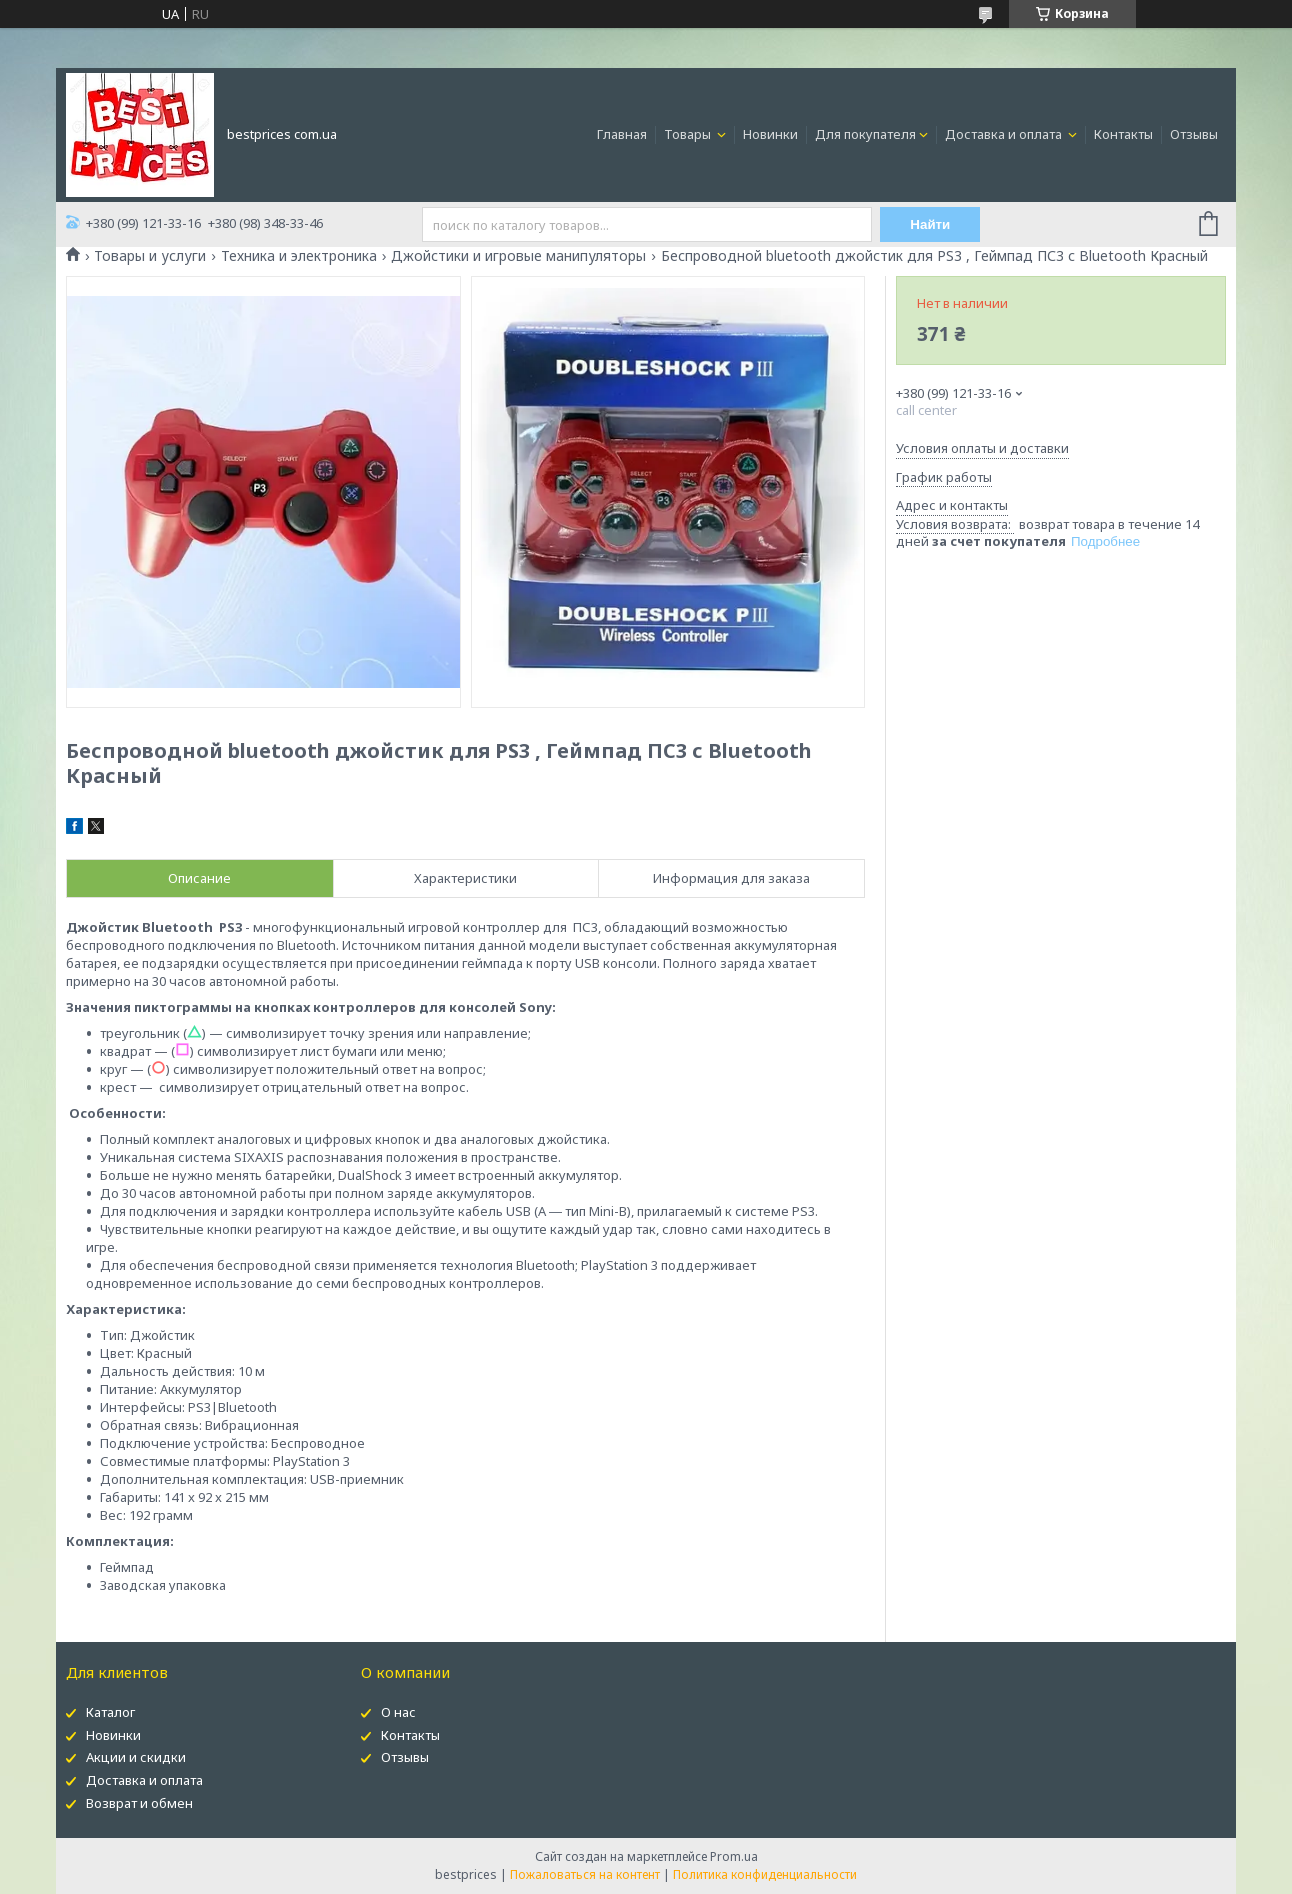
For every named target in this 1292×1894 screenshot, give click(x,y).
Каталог (110, 1712)
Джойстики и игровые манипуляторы (518, 256)
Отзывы (1194, 134)
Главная (622, 134)
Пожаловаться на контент (585, 1874)
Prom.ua (734, 1856)
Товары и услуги (150, 256)
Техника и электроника (299, 256)
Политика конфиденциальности (765, 1874)
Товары (689, 134)
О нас (398, 1712)
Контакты (1123, 134)
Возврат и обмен (139, 1803)
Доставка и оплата (1005, 134)
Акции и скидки (136, 1757)
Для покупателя (865, 134)
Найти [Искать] (930, 224)
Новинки (770, 134)
